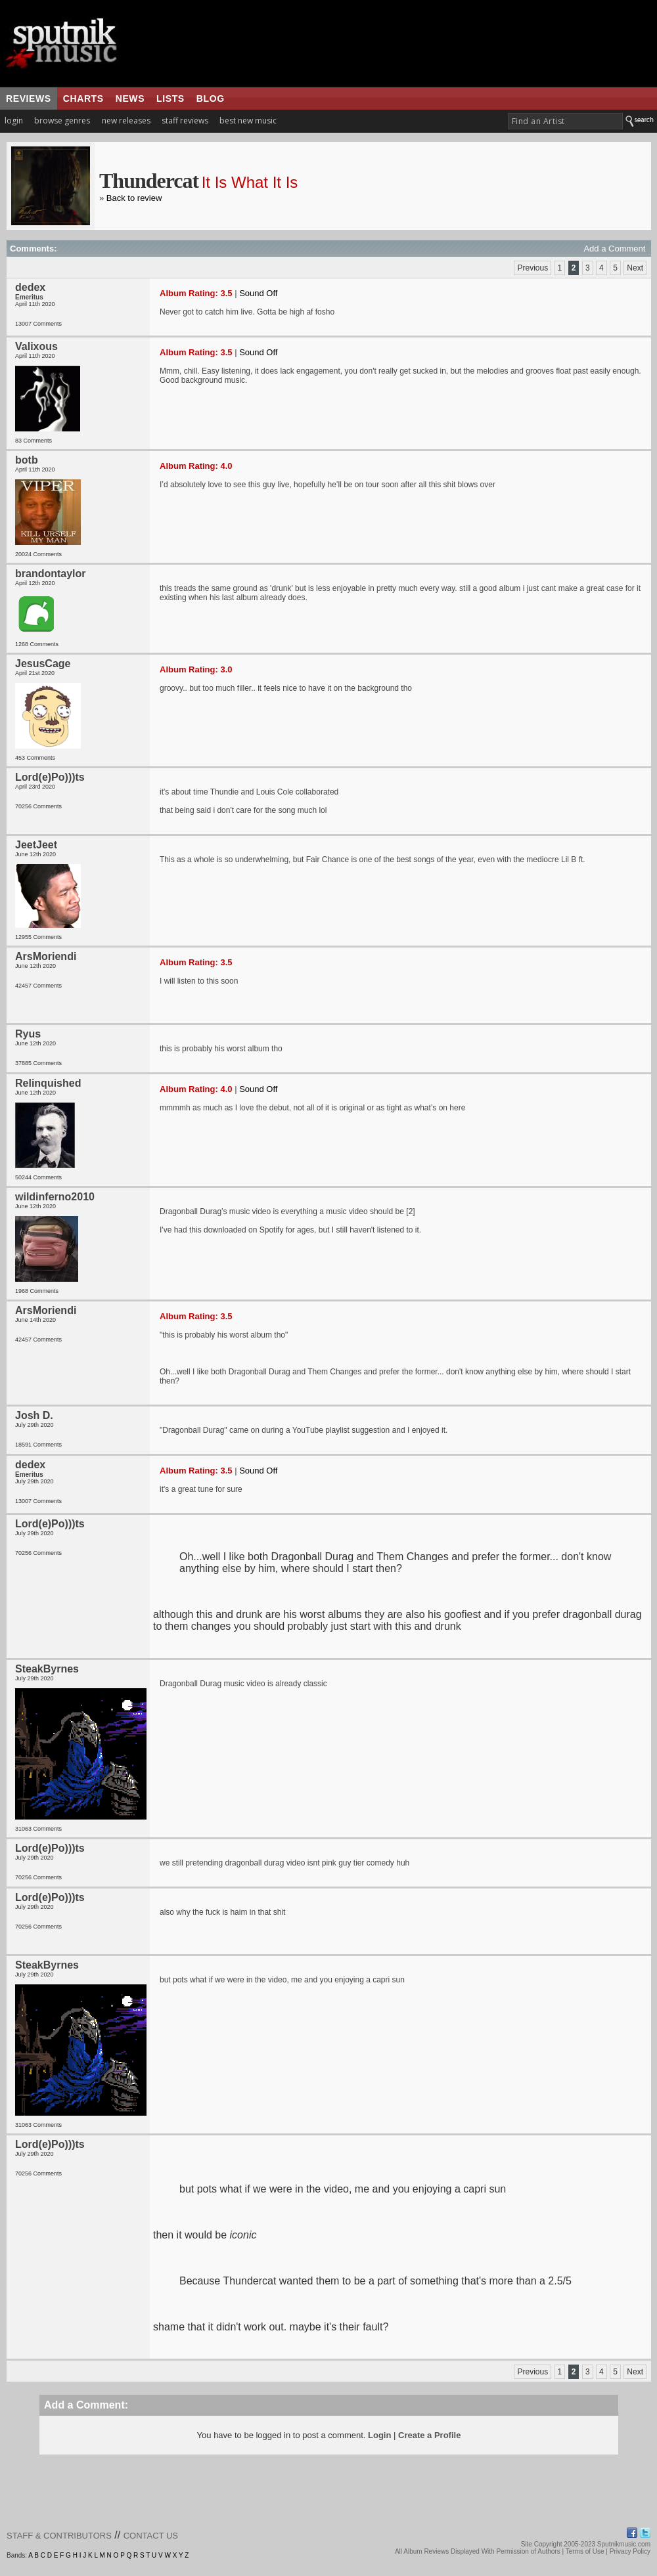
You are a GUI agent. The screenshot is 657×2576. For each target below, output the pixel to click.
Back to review (134, 198)
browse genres (62, 120)
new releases (126, 120)
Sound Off (258, 293)
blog (210, 98)
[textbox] (565, 121)
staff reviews (185, 120)
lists (170, 98)
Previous (532, 268)
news (130, 98)
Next (635, 268)
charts (83, 98)
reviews (28, 98)
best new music (248, 120)
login (14, 120)
